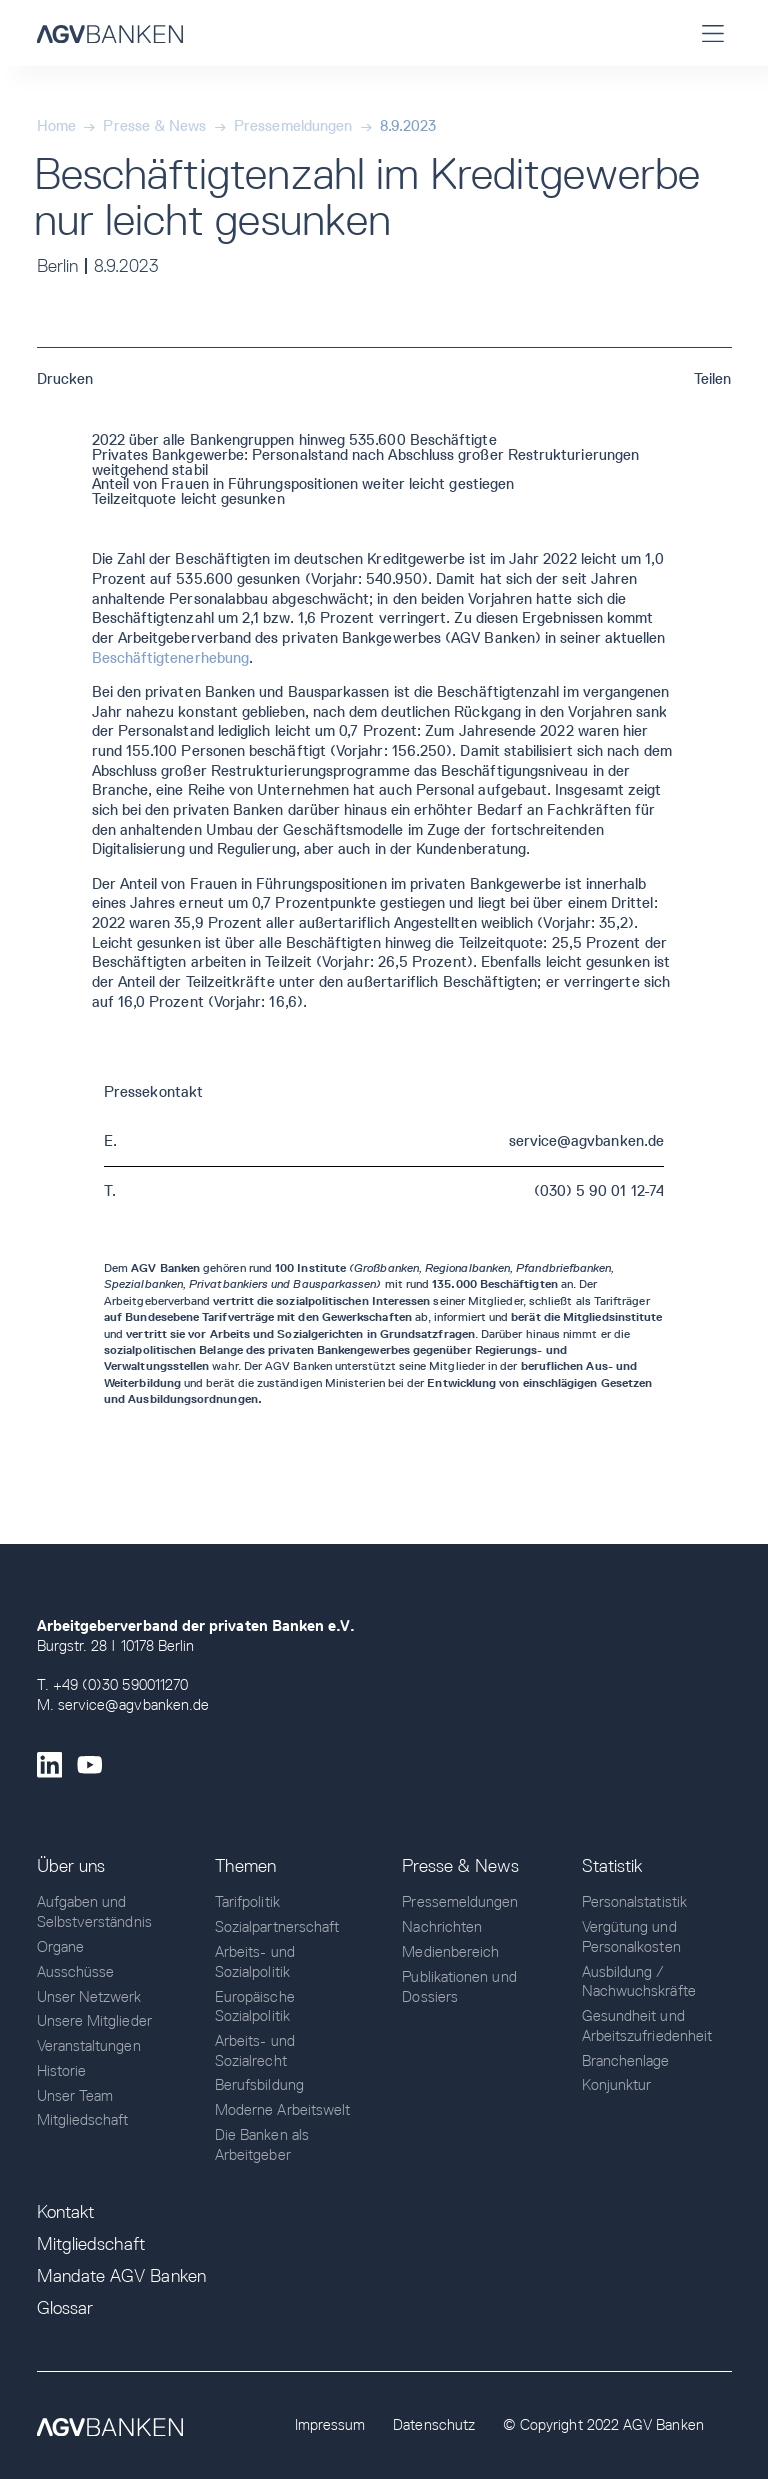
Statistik (612, 1866)
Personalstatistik (634, 1902)
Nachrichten (442, 1927)
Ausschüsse (76, 1972)
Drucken (65, 379)
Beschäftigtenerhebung (171, 658)
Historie (62, 2071)
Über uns (71, 1866)
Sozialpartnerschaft (277, 1927)
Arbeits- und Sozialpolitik (255, 1962)
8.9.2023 (408, 126)
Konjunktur (617, 2085)
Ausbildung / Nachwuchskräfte (639, 1982)
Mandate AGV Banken (121, 2276)
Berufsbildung (259, 2085)
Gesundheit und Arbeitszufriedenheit (647, 2026)
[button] (713, 33)
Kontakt (66, 2212)
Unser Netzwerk (89, 1997)
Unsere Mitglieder (94, 2021)
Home (56, 126)
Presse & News (154, 126)
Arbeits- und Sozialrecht (255, 2051)
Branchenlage (626, 2061)
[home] (110, 33)
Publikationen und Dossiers (459, 1987)
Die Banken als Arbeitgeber (262, 2145)
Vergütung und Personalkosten (631, 1937)
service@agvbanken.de (586, 1141)
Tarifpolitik (247, 1902)
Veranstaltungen (89, 2046)
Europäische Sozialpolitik (255, 2007)
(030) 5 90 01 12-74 (599, 1191)
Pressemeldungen (293, 126)
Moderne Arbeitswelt (282, 2110)
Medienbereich (450, 1952)
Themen (245, 1866)
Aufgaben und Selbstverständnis (94, 1912)
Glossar (65, 2308)
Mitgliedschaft (83, 2120)
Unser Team (75, 2096)
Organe (60, 1947)
